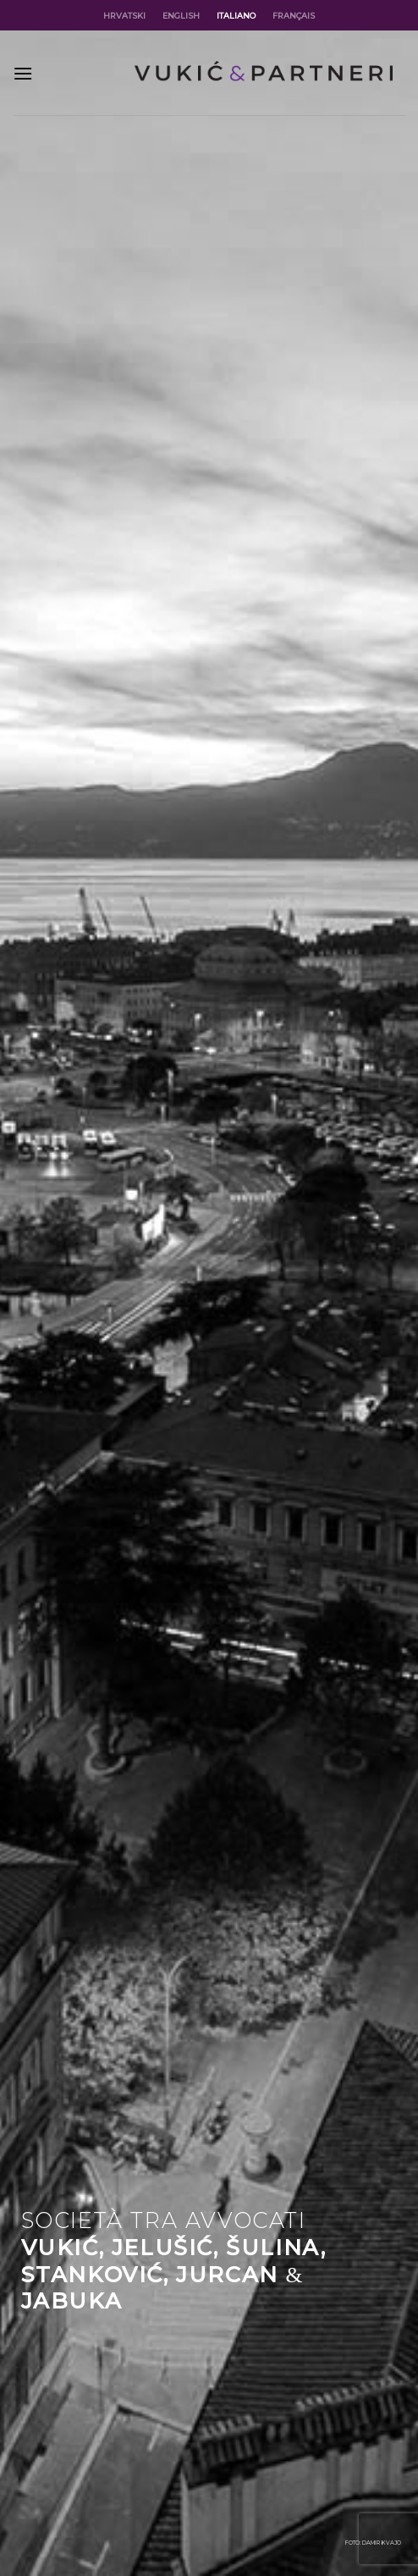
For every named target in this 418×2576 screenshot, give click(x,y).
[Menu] (23, 73)
